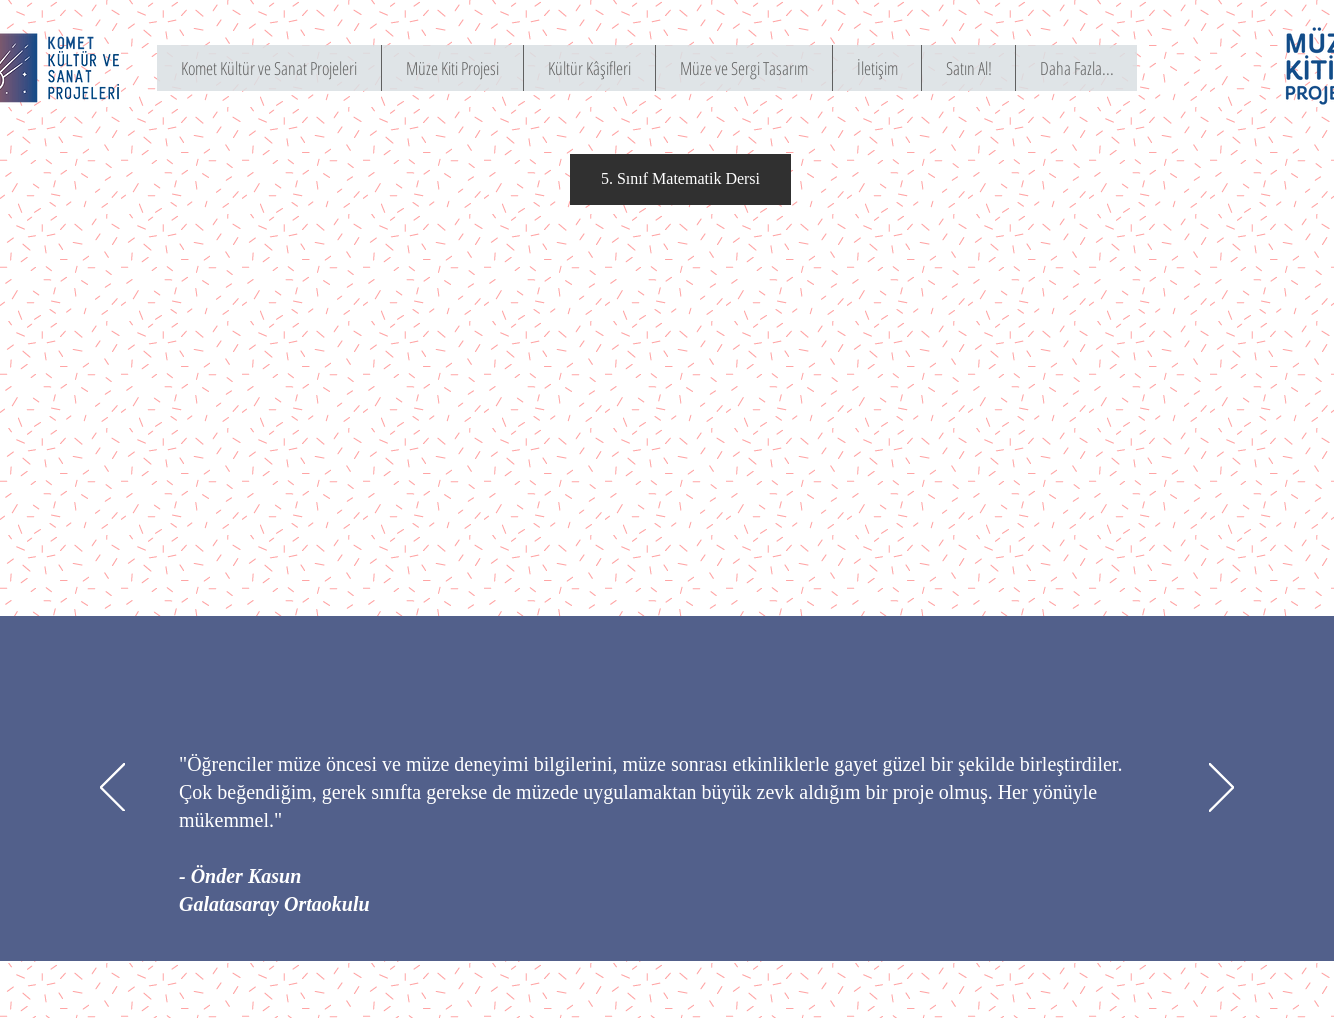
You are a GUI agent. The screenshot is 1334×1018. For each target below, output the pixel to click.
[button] (680, 179)
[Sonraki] (1221, 789)
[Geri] (112, 789)
